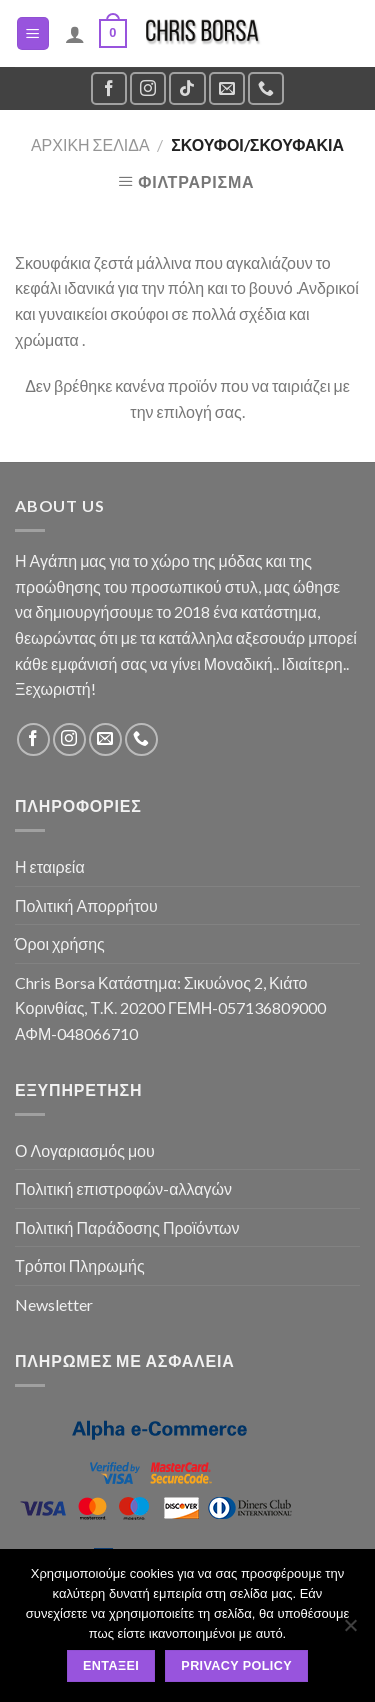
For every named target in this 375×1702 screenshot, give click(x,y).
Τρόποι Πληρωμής (80, 1265)
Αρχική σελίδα (90, 144)
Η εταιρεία (50, 866)
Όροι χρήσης (60, 943)
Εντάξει (111, 1666)
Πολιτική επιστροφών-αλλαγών (123, 1188)
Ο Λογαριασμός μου (85, 1150)
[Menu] (33, 33)
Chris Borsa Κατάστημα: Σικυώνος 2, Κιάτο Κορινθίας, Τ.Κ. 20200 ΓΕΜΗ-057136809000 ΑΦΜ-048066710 (170, 1008)
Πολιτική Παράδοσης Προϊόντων (127, 1227)
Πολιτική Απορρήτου (86, 905)
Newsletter (54, 1304)
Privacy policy (236, 1666)
